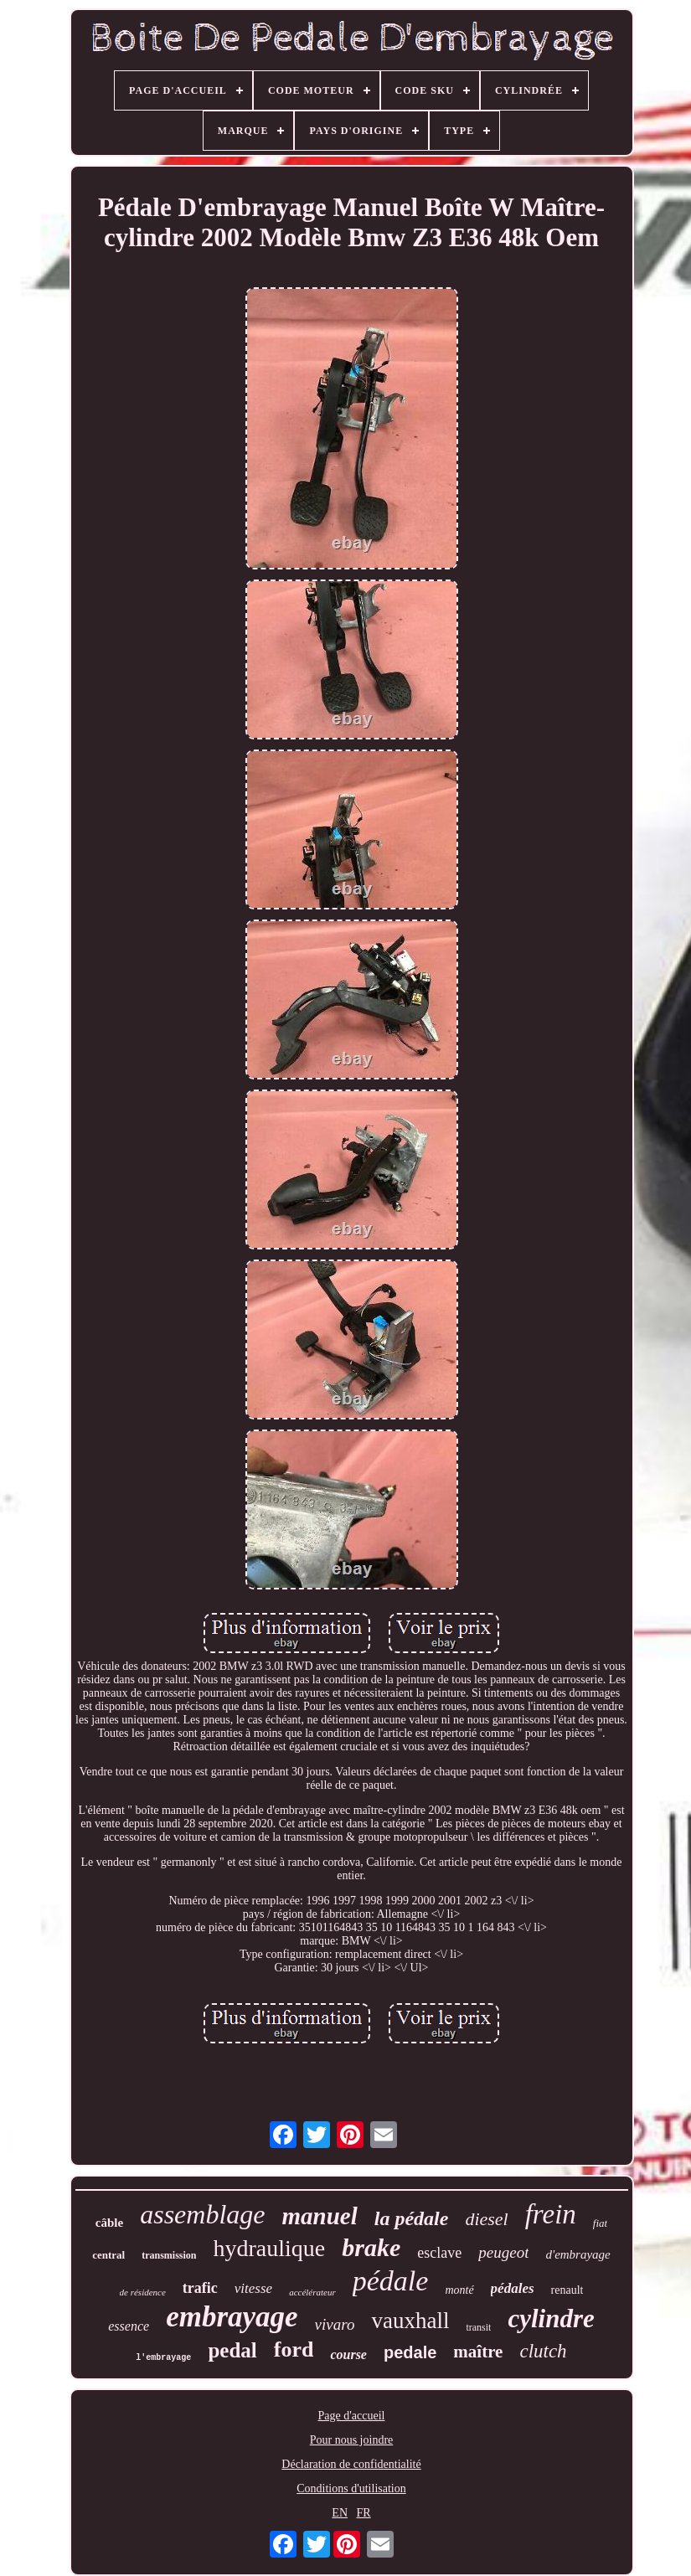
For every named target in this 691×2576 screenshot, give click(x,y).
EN (340, 2512)
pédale (391, 2280)
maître (478, 2352)
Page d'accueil (351, 2415)
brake (371, 2247)
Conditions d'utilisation (351, 2488)
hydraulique (270, 2248)
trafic (200, 2288)
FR (364, 2512)
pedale (410, 2352)
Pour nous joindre (352, 2440)
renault (567, 2290)
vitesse (253, 2288)
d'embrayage (577, 2254)
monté (459, 2290)
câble (109, 2222)
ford (294, 2349)
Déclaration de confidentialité (350, 2464)
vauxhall (410, 2320)
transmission (169, 2255)
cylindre (551, 2318)
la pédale (411, 2218)
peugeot (503, 2252)
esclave (439, 2252)
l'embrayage (163, 2357)
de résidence (143, 2292)
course (348, 2354)
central (108, 2255)
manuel (319, 2215)
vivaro (335, 2324)
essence (128, 2326)
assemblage (202, 2214)
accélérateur (312, 2292)
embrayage (231, 2316)
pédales (512, 2288)
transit (478, 2327)
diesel (486, 2218)
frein (550, 2214)
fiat (600, 2223)
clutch (542, 2351)
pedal (232, 2350)
